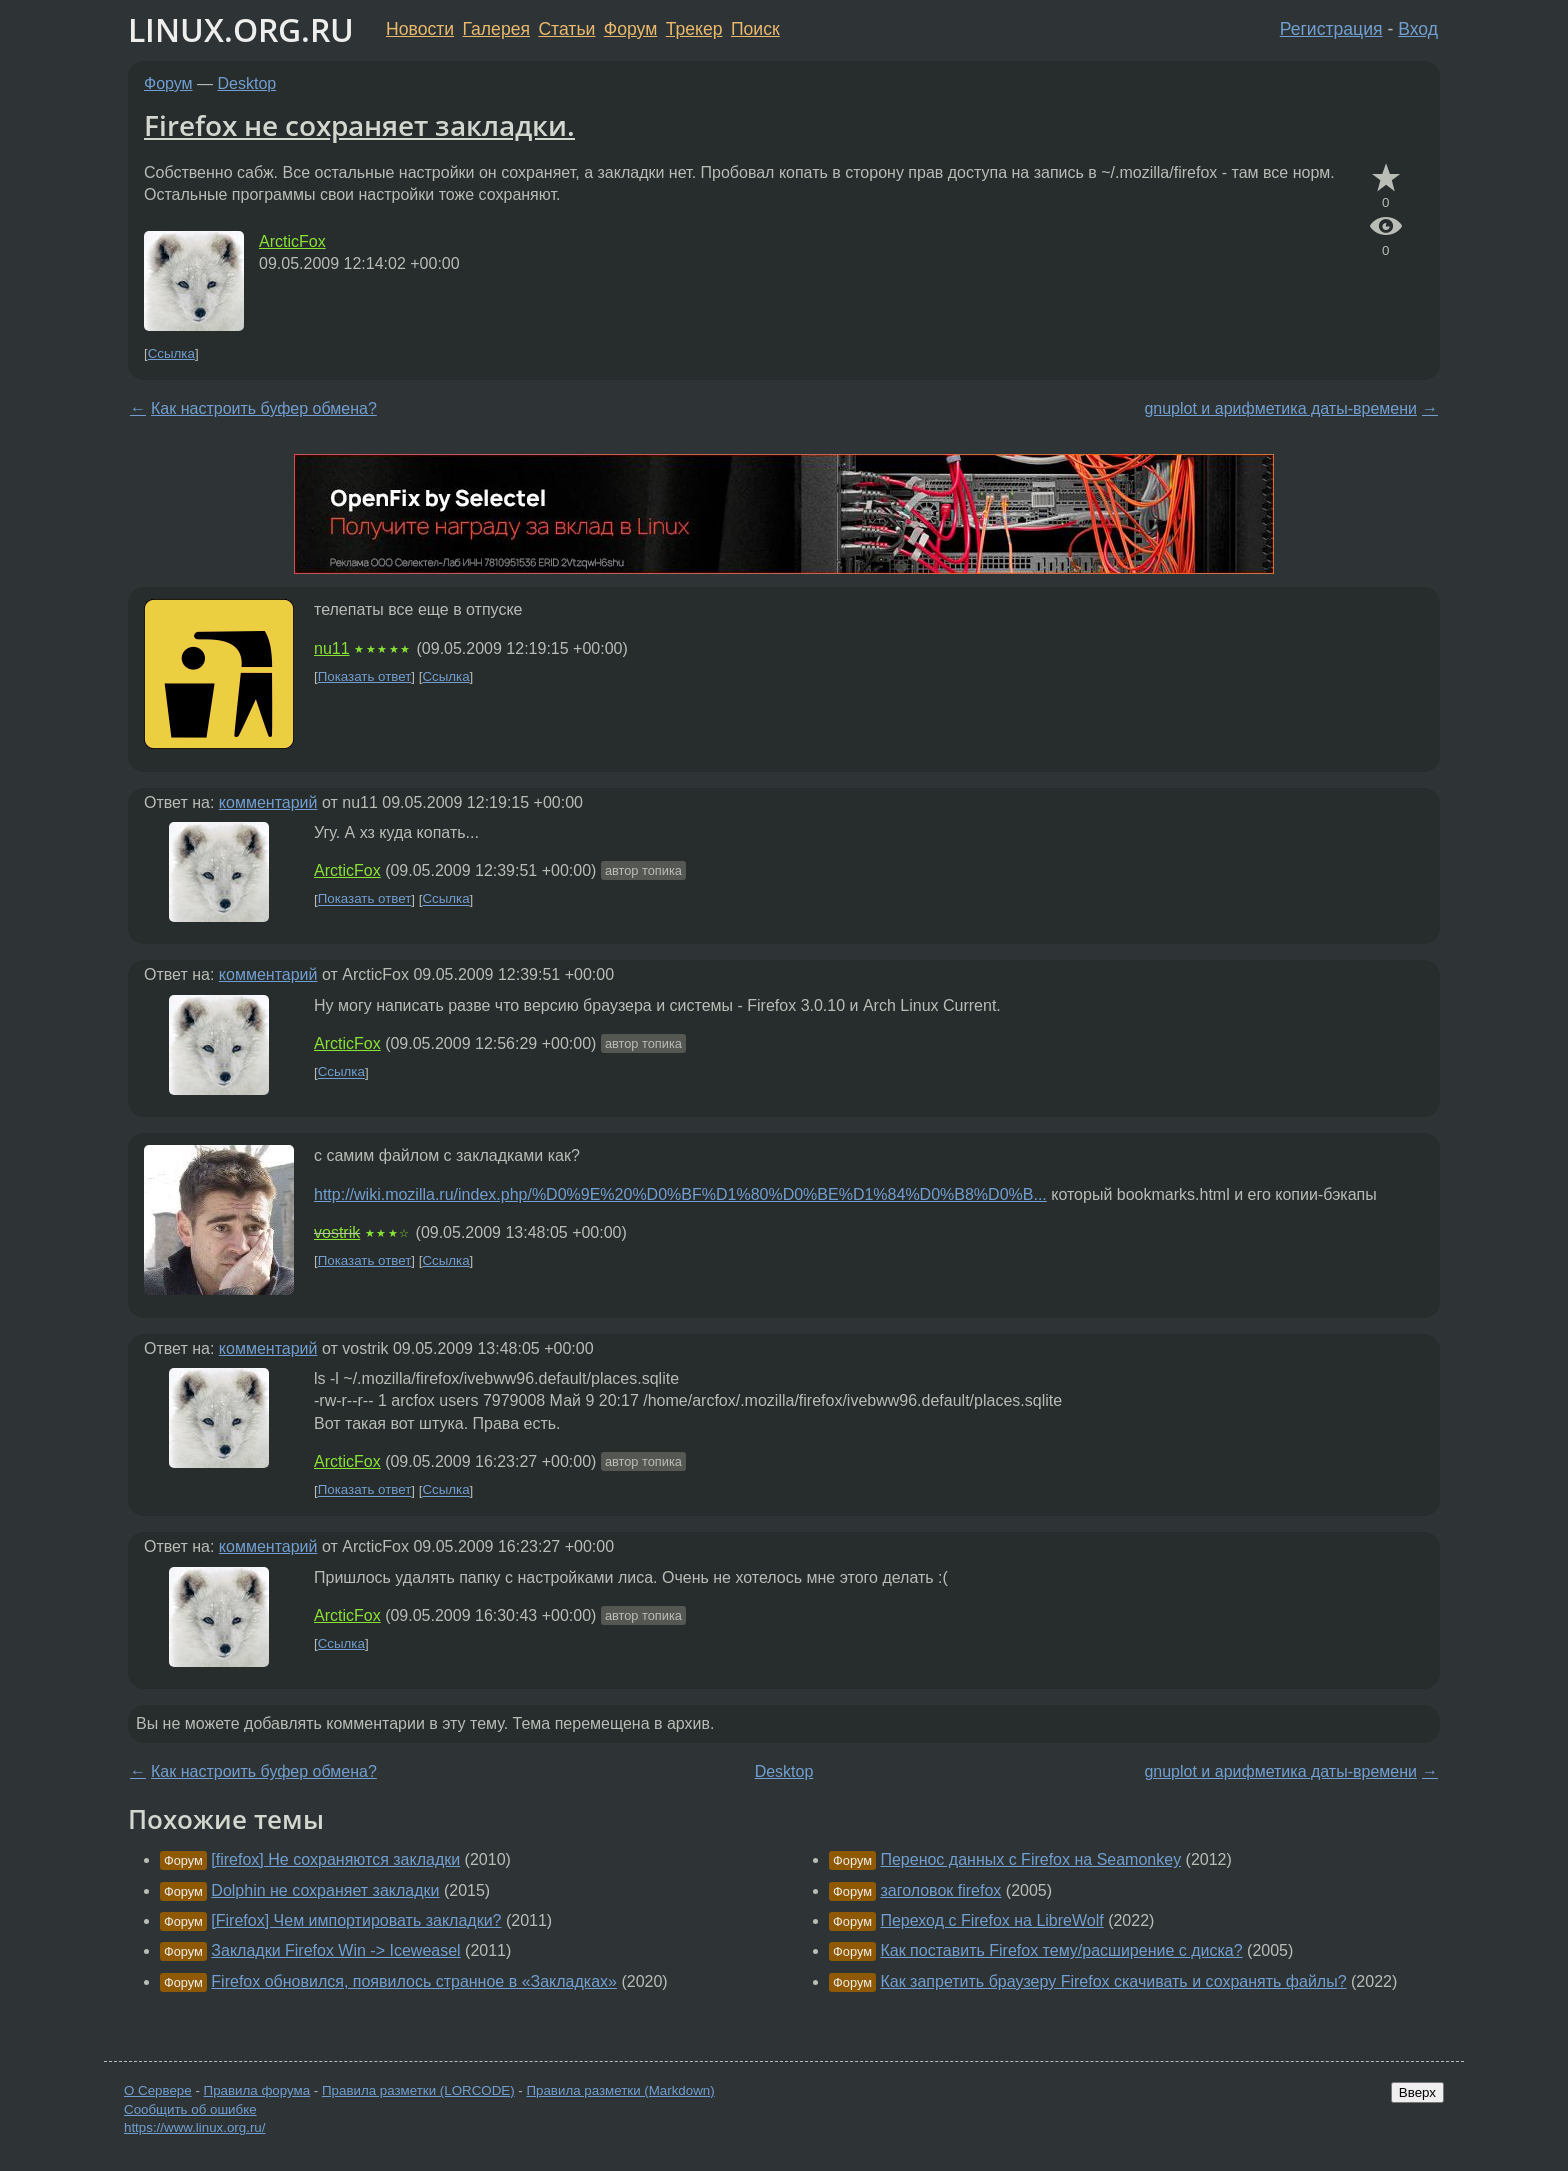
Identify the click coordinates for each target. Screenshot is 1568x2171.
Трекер (694, 29)
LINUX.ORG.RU (241, 29)
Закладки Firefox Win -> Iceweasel (335, 1950)
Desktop (247, 83)
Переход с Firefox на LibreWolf (991, 1920)
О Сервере (158, 2090)
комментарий (268, 802)
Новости (420, 29)
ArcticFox (292, 241)
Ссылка (171, 353)
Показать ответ (365, 676)
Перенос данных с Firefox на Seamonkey (1030, 1859)
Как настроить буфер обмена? (264, 408)
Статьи (566, 29)
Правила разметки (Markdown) (620, 2090)
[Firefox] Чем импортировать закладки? (356, 1920)
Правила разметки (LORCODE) (418, 2090)
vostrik (337, 1232)
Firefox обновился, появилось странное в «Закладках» (414, 1981)
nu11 (332, 648)
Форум (630, 29)
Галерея (496, 29)
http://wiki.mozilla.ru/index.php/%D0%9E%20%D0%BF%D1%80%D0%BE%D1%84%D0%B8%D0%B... (680, 1194)
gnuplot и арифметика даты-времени (1280, 408)
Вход (1418, 29)
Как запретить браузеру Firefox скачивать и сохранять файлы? (1113, 1981)
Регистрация (1331, 29)
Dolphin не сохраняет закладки (325, 1890)
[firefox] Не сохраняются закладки (335, 1859)
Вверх (1417, 2092)
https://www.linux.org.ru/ (194, 2127)
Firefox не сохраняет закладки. (359, 125)
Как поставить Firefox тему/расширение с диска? (1061, 1950)
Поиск (755, 29)
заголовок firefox (940, 1890)
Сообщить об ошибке (190, 2109)
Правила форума (257, 2090)
